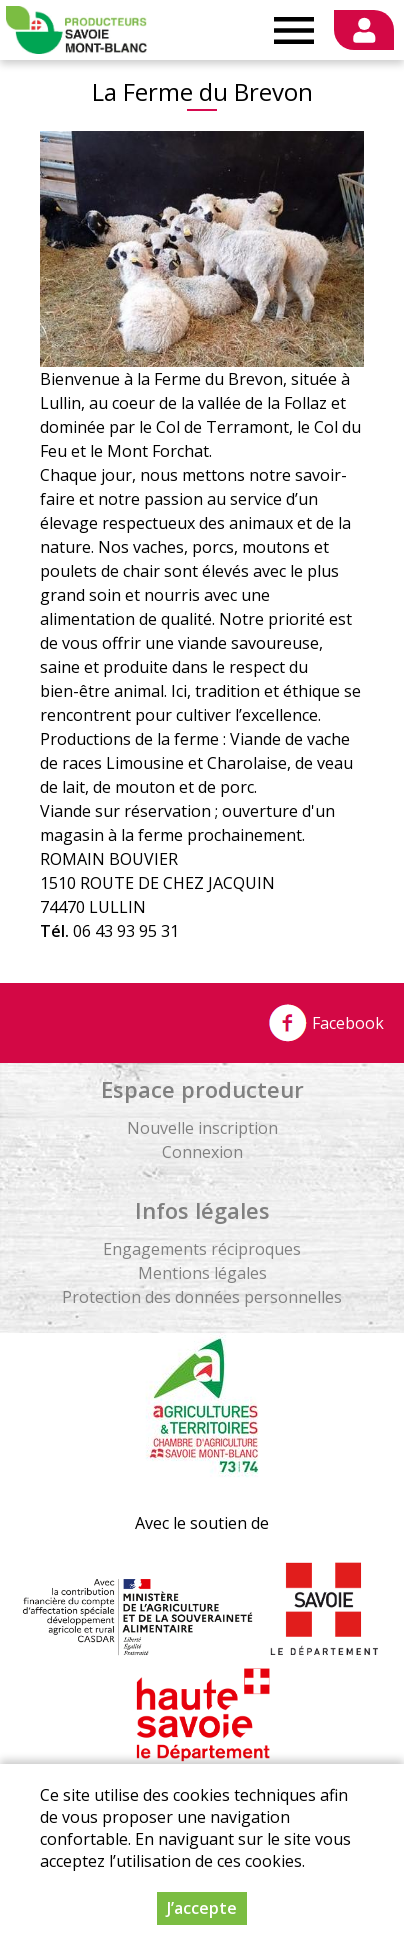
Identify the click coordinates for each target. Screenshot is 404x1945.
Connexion (202, 1152)
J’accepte (202, 1909)
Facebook (326, 1023)
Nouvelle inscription (202, 1128)
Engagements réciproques (202, 1249)
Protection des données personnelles (202, 1297)
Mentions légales (202, 1273)
